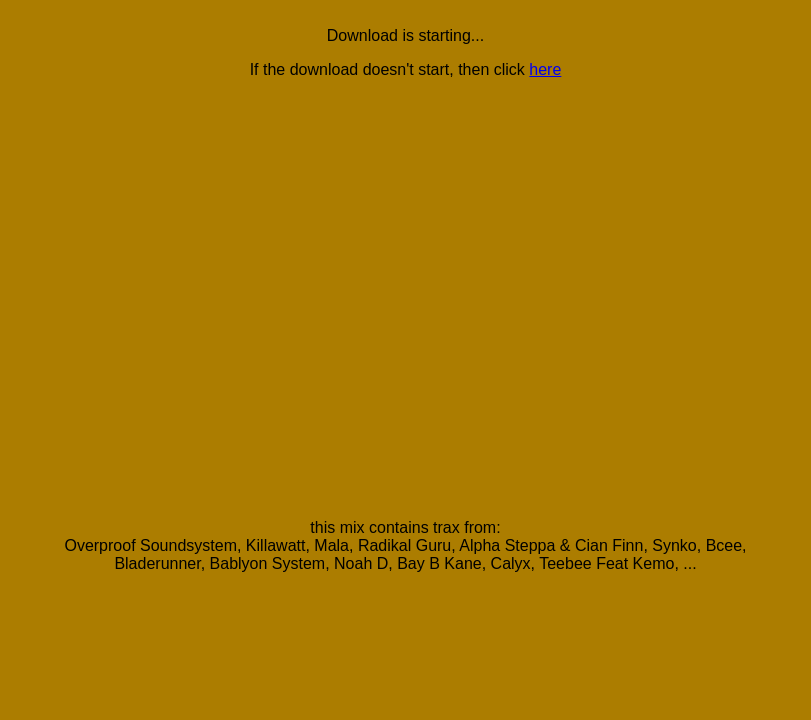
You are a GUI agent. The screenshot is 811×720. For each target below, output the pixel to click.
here (545, 69)
